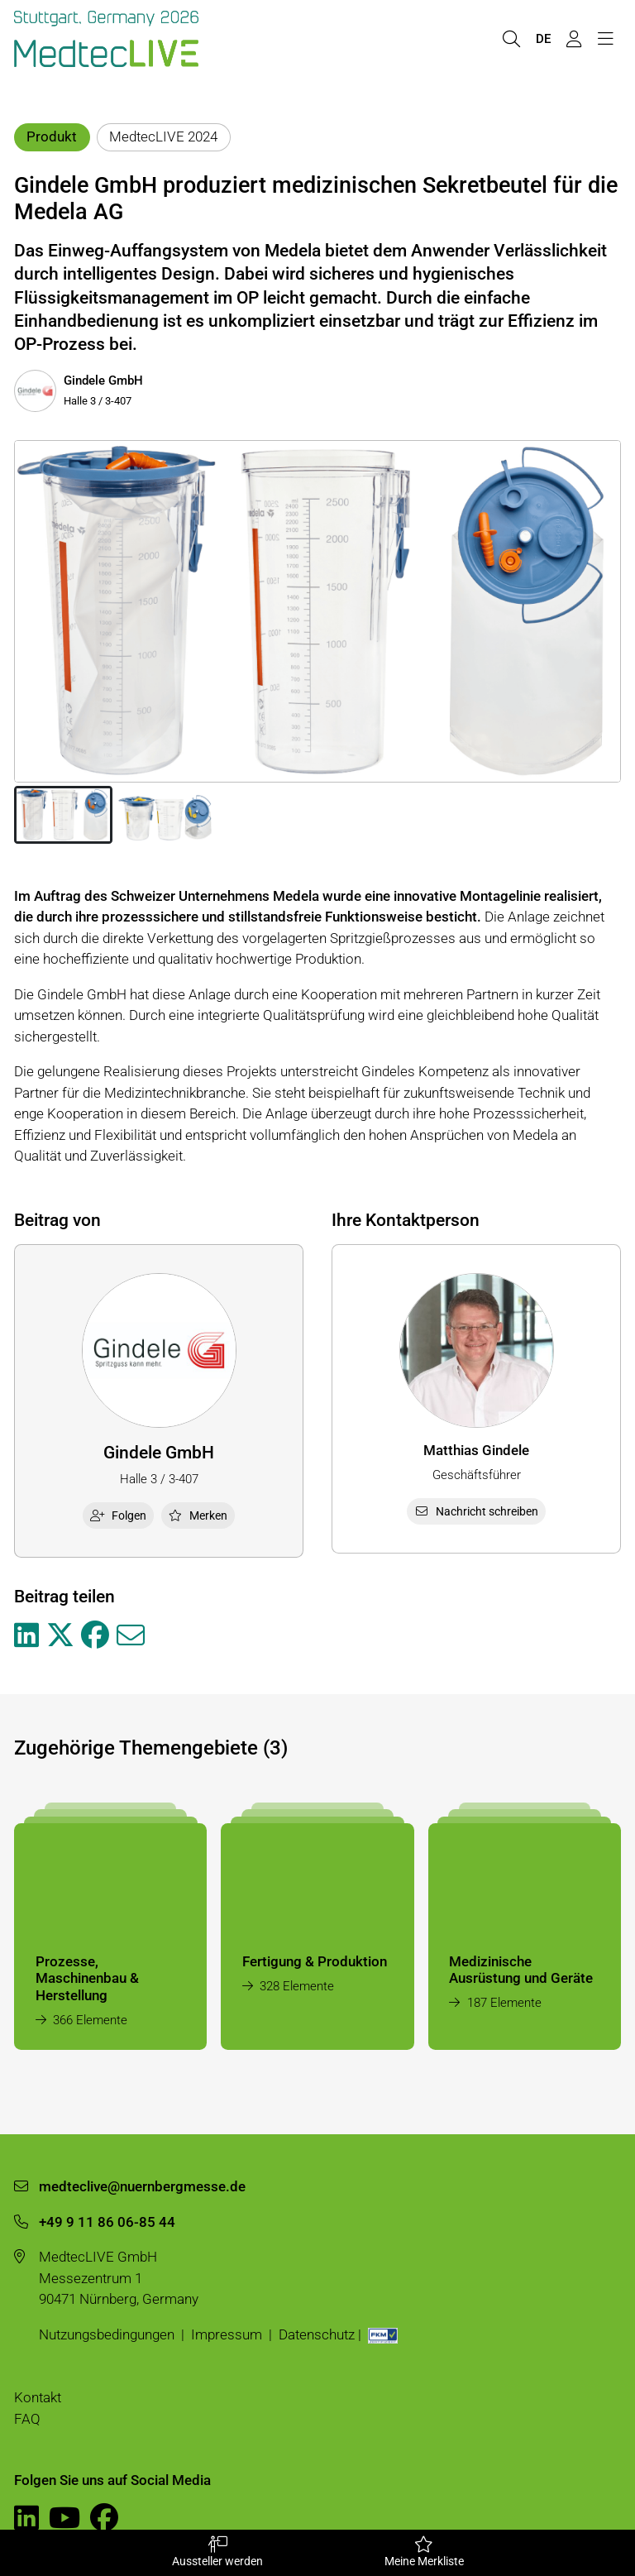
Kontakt (37, 2397)
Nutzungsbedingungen (106, 2334)
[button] (63, 815)
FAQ (27, 2419)
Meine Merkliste (423, 2552)
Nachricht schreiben (476, 1511)
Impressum (226, 2334)
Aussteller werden (217, 2552)
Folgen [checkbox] (118, 1515)
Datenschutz (317, 2334)
